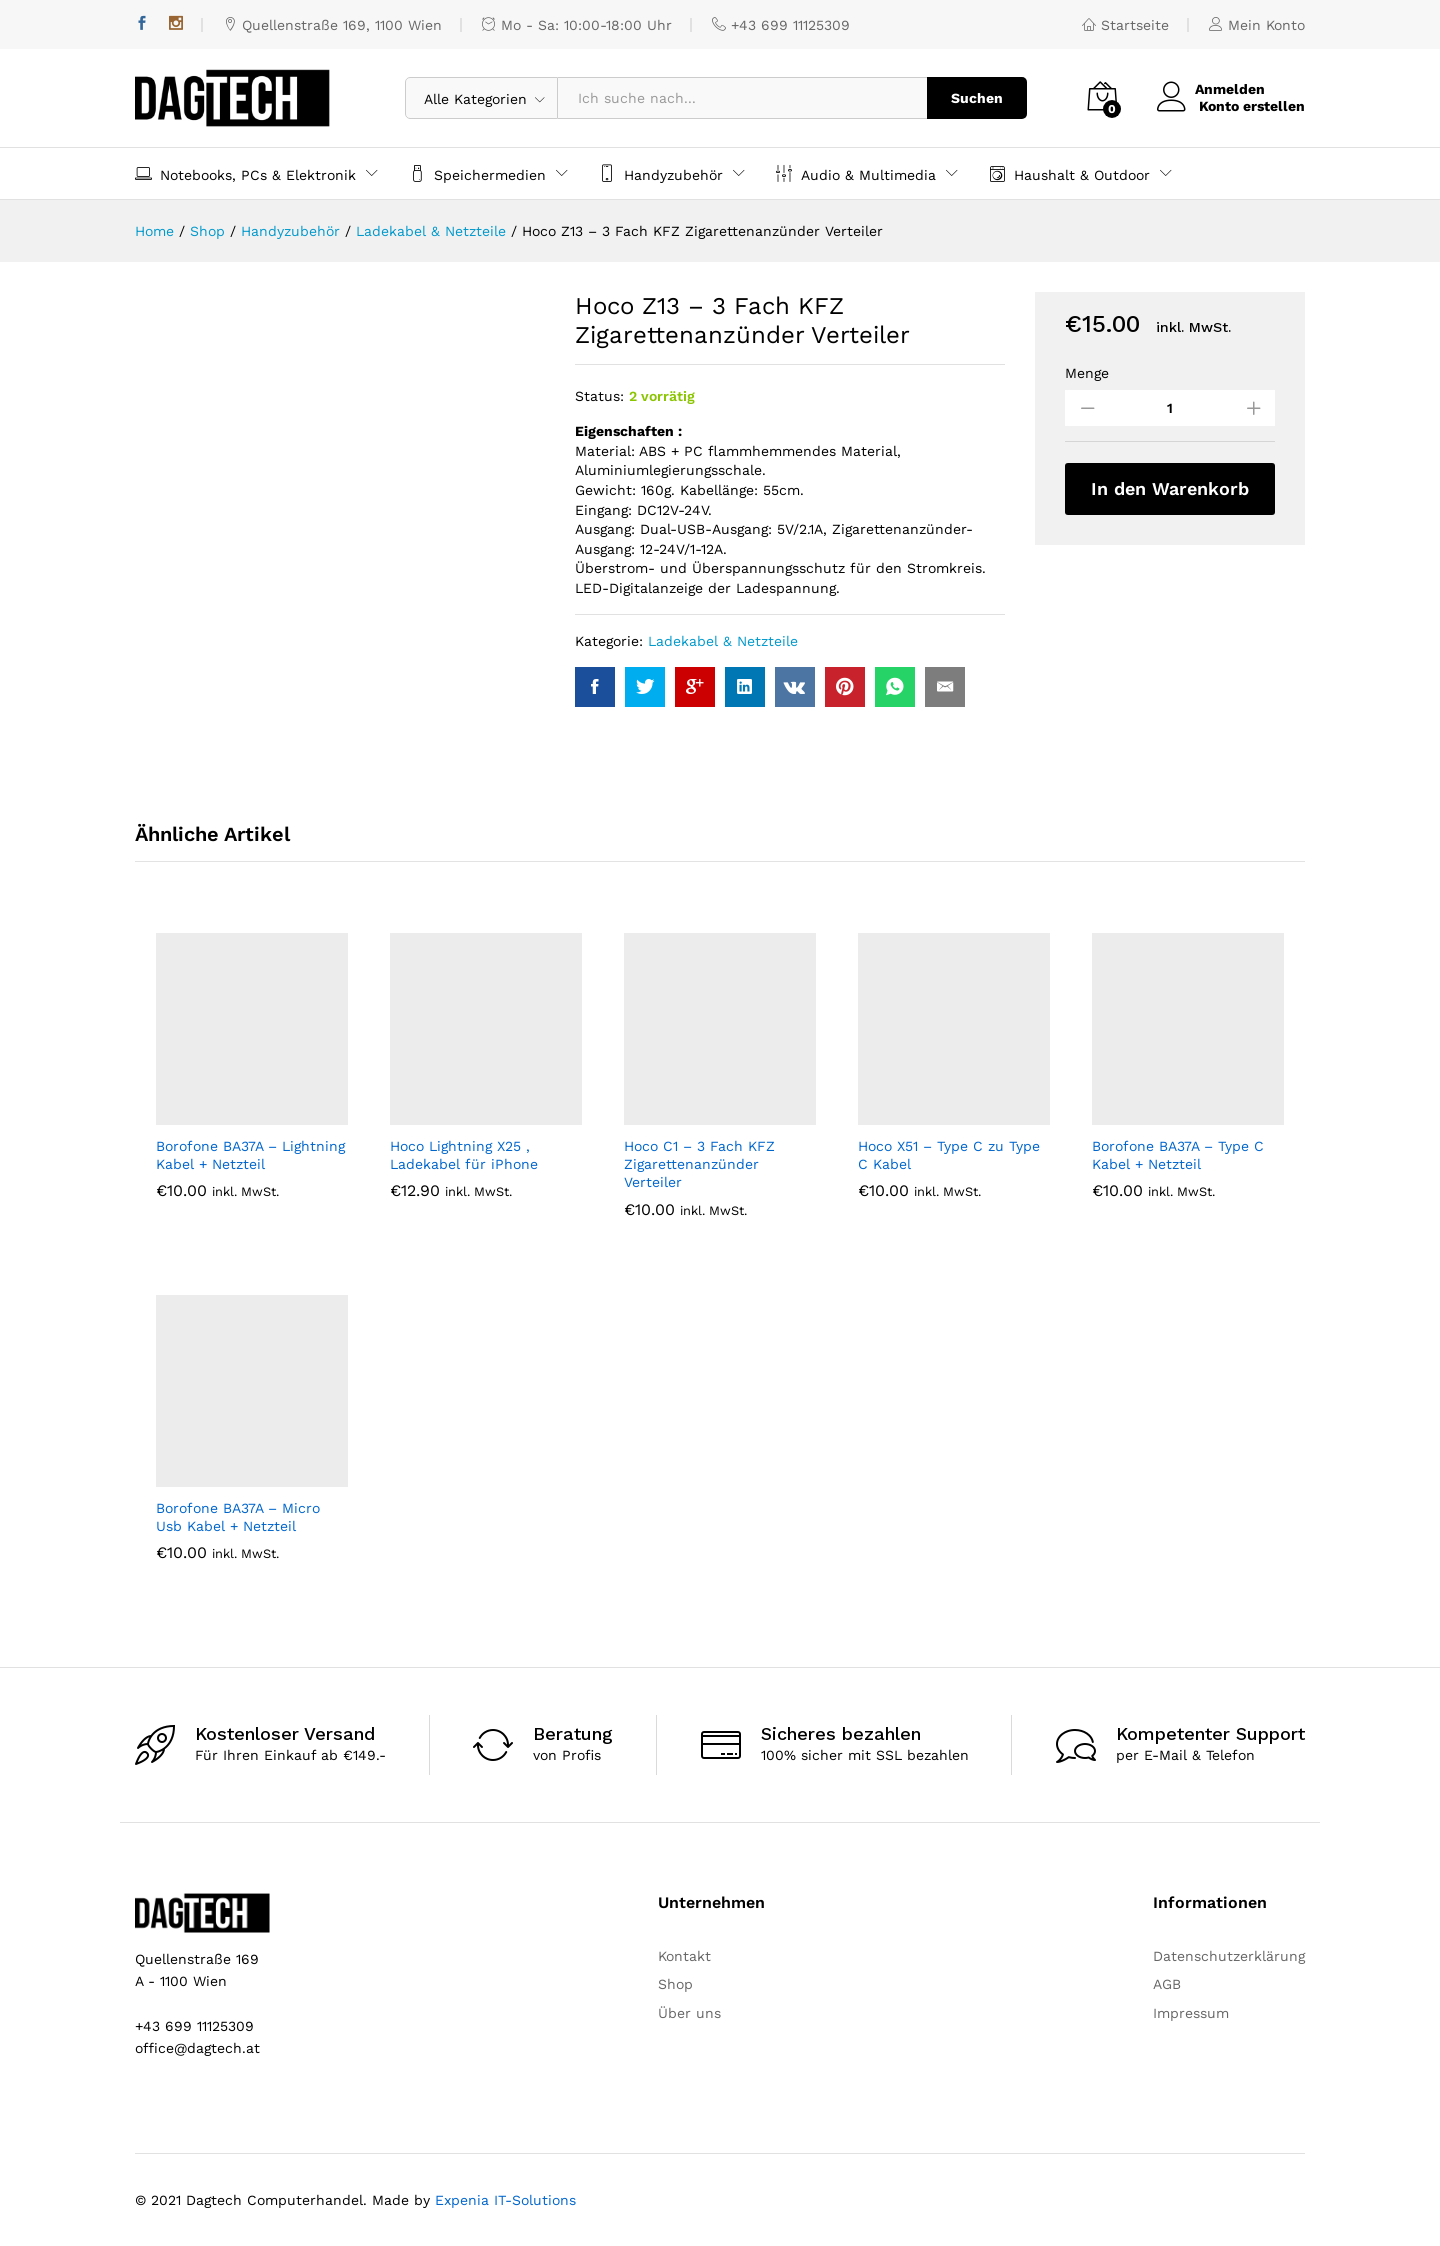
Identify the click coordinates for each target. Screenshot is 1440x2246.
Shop (675, 1984)
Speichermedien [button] (477, 173)
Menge (1087, 373)
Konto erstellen (1252, 106)
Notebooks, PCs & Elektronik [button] (245, 173)
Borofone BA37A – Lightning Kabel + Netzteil (250, 1155)
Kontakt (684, 1956)
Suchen (977, 98)
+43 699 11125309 (781, 25)
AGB (1167, 1984)
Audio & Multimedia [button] (856, 173)
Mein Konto (1257, 25)
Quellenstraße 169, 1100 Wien (332, 25)
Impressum (1191, 2013)
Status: (599, 396)
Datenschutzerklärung (1229, 1956)
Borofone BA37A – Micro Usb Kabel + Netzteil (238, 1517)
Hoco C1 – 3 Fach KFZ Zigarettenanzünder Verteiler (699, 1164)
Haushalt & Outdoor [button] (1069, 173)
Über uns (689, 2013)
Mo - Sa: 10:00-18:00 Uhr (577, 25)
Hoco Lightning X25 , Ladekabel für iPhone (464, 1155)
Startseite (1125, 25)
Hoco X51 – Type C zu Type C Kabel (949, 1155)
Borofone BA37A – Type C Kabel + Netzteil (1178, 1155)
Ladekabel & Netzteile (723, 641)
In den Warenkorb (1170, 488)
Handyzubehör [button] (661, 173)
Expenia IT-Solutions (505, 2200)
